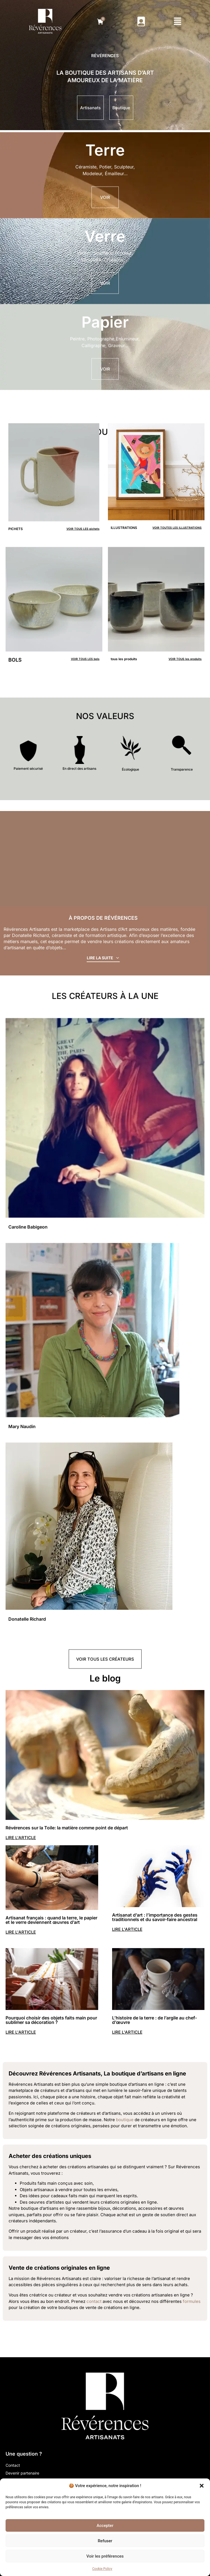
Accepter (105, 2525)
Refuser (105, 2540)
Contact (13, 2465)
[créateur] (105, 1151)
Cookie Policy (102, 2569)
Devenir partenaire (22, 2473)
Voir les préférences (105, 2556)
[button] (201, 2485)
